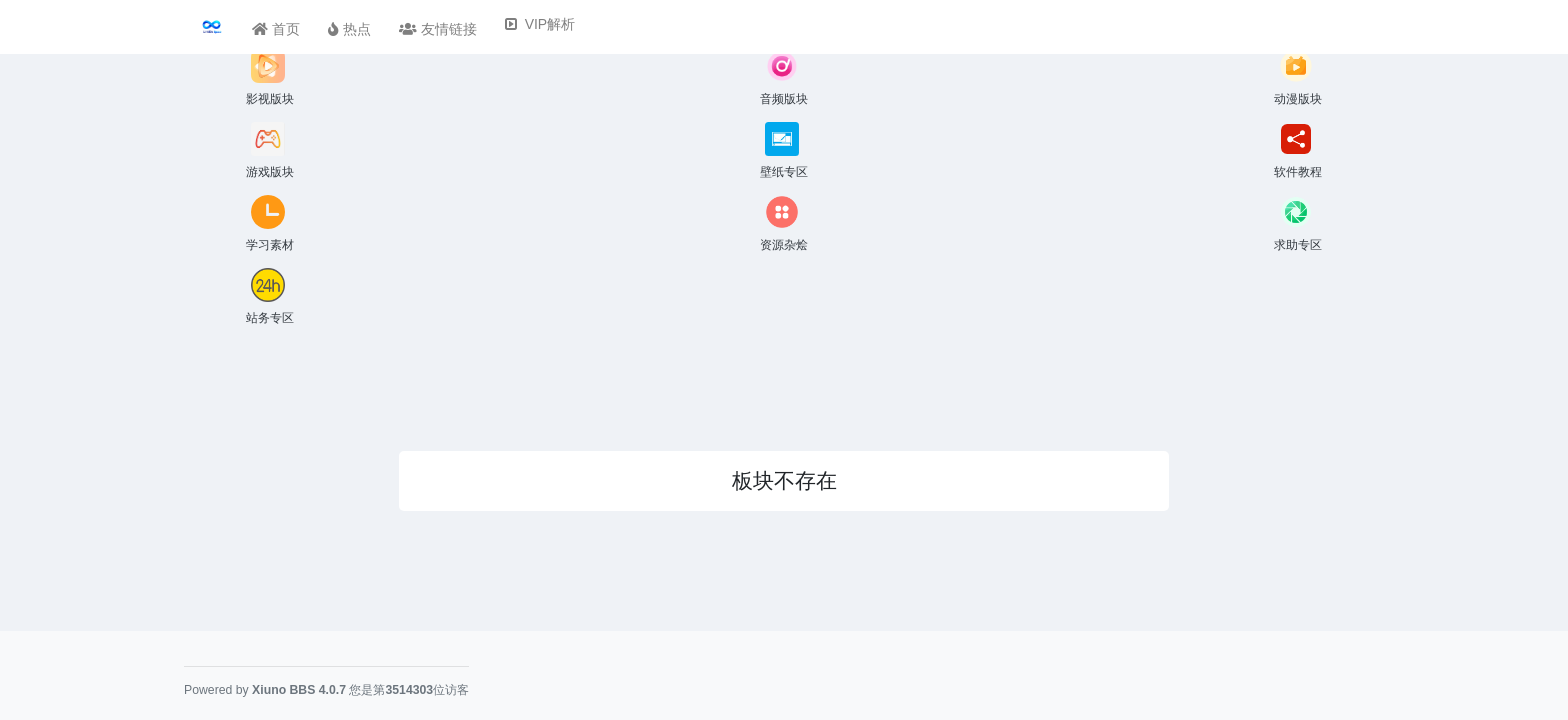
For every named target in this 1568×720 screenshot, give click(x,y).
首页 (276, 29)
